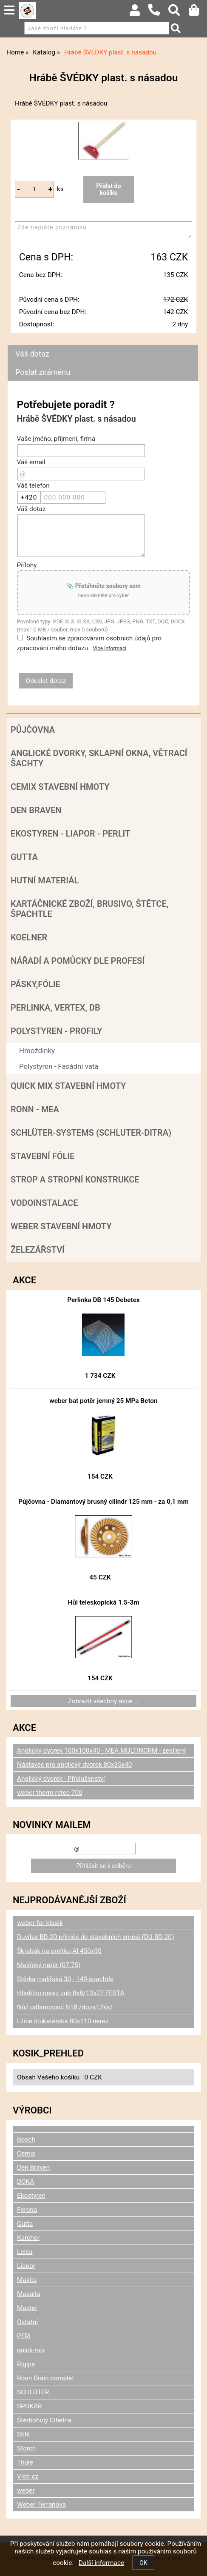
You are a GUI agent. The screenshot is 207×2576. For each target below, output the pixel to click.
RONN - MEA (35, 1109)
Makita (27, 2280)
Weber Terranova (41, 2504)
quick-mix (31, 2350)
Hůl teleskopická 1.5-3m (103, 1602)
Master (27, 2308)
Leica (25, 2252)
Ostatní (27, 2322)
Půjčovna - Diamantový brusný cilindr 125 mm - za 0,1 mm (103, 1501)
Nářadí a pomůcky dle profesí (78, 961)
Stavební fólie (42, 1156)
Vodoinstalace (44, 1203)
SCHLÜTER (33, 2392)
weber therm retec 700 (49, 1792)
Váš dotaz (32, 353)
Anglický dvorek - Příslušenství (61, 1778)
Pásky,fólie (35, 984)
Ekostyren (31, 2195)
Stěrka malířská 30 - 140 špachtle (65, 1979)
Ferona (27, 2209)
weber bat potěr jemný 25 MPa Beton (103, 1401)
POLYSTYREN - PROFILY (56, 1031)
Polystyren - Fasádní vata (59, 1066)
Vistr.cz (27, 2476)
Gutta (24, 857)
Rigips (26, 2364)
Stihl (23, 2434)
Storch (26, 2448)
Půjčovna (33, 730)
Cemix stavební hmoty (60, 787)
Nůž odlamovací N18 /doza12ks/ (65, 2007)
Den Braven (36, 810)
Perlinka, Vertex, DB (55, 1007)
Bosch (26, 2139)
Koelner (29, 937)
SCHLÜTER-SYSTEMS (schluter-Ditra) (91, 1133)
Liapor (26, 2266)
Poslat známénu (42, 372)
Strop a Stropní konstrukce (75, 1179)
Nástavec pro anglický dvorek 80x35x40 (74, 1764)
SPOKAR (29, 2406)
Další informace (101, 2563)
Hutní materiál (45, 880)
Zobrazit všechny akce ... (103, 1701)
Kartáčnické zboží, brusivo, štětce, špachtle (89, 909)
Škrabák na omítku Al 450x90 (59, 1951)
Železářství (38, 1250)
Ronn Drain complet (45, 2378)
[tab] (103, 345)
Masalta (28, 2294)
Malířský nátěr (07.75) (49, 1965)
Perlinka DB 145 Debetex (103, 1300)
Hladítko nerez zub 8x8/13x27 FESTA (71, 1993)
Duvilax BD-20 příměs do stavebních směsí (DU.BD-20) (95, 1937)
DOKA (25, 2181)
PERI (24, 2336)
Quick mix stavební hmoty (68, 1086)
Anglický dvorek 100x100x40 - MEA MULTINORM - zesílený (101, 1750)
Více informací (110, 648)
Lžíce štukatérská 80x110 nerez (63, 2021)
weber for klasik (40, 1923)
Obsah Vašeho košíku (48, 2077)
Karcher (28, 2238)
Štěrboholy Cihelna (44, 2420)
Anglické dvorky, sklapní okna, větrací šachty (99, 758)
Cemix (26, 2153)
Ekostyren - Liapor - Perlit (70, 833)
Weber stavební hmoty (61, 1226)
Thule (25, 2462)
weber (26, 2490)
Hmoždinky (37, 1050)
